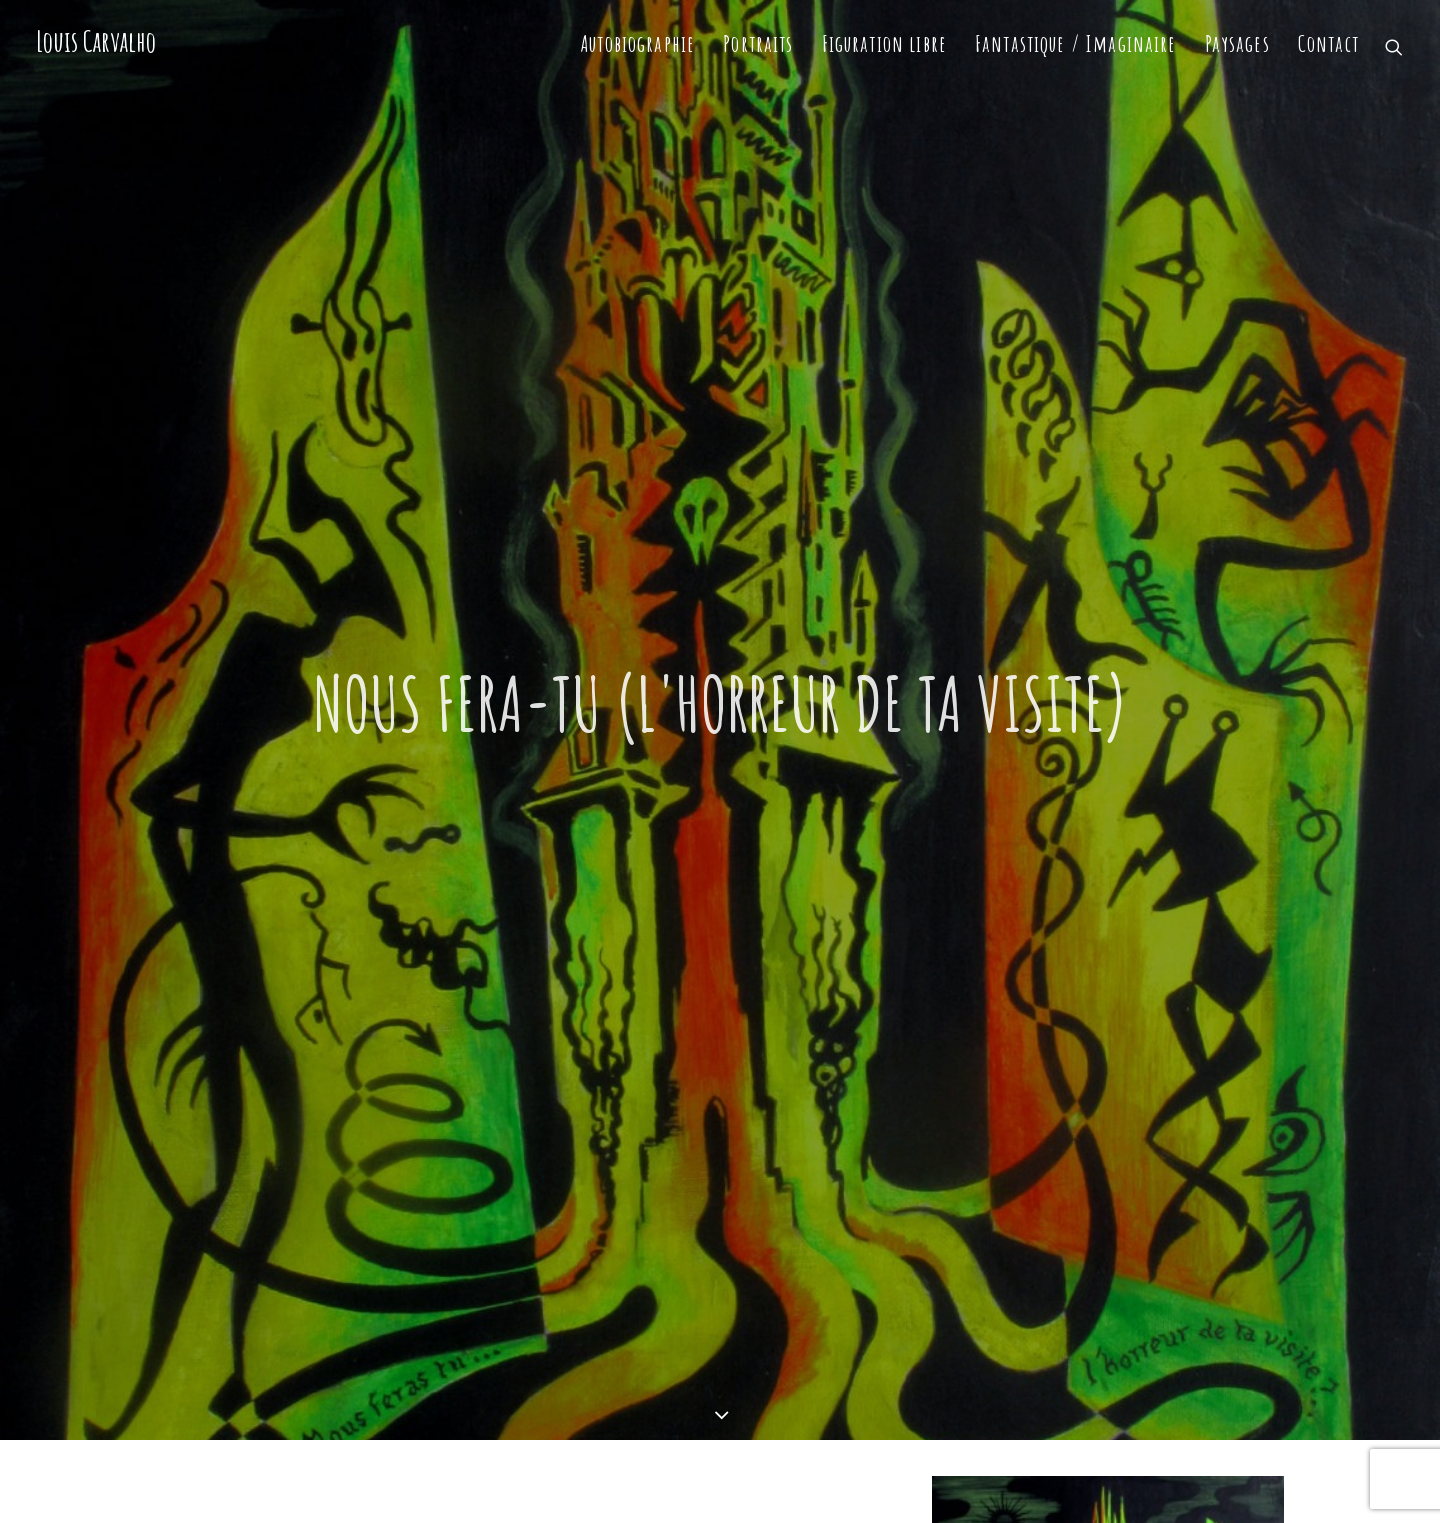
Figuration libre (884, 43)
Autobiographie (638, 43)
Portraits (758, 43)
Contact (1328, 43)
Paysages (1237, 43)
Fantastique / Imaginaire (1076, 43)
